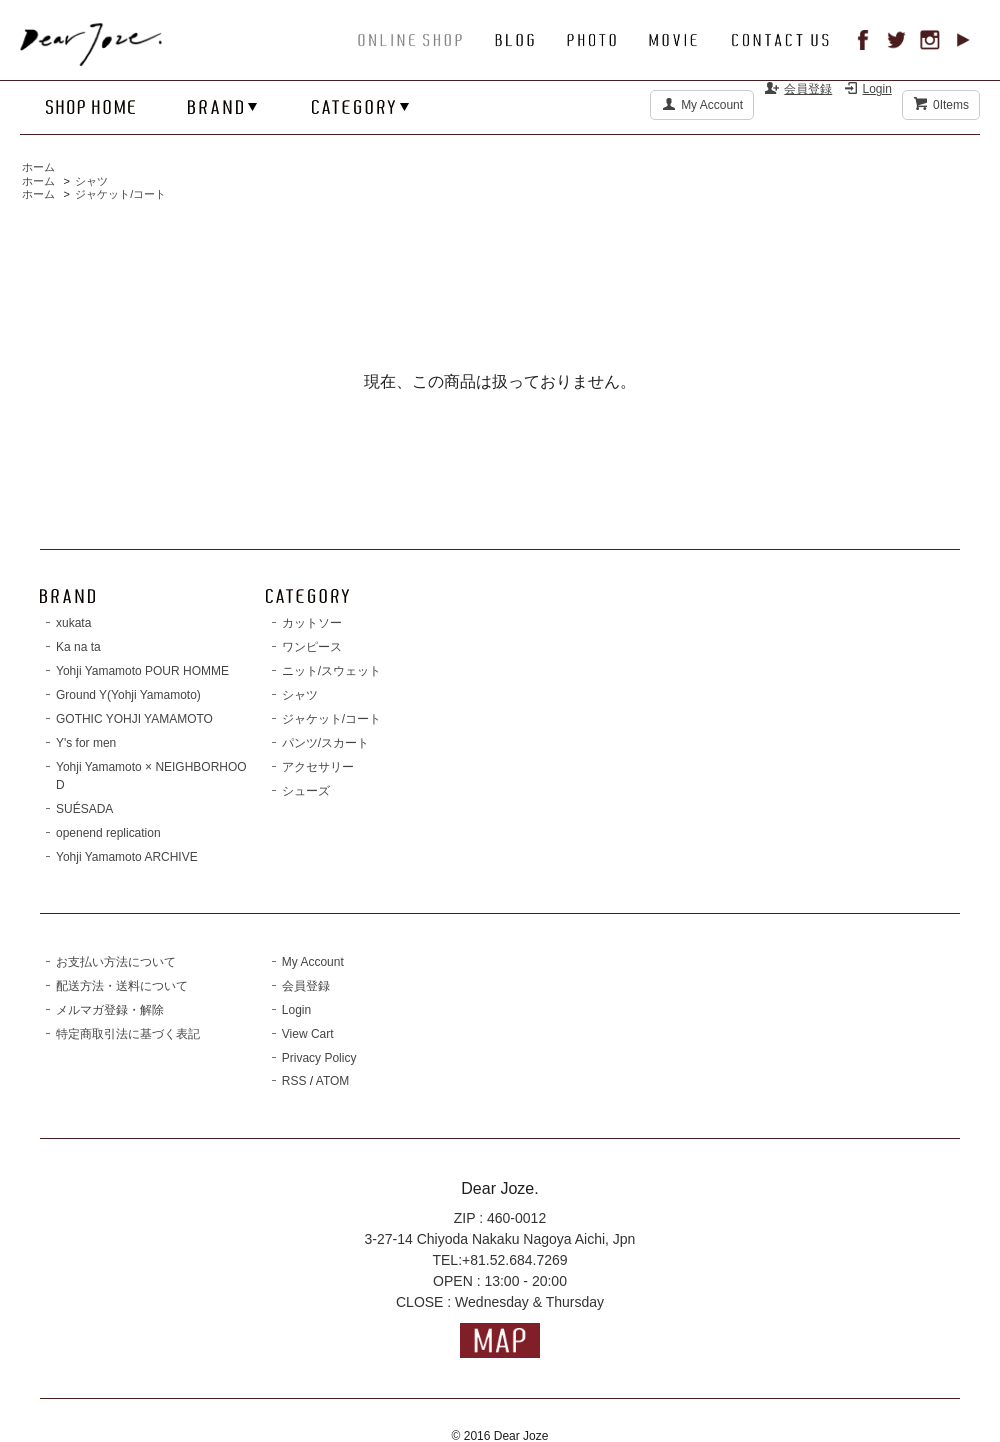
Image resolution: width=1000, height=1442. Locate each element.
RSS (294, 1081)
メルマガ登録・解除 (110, 1010)
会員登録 (808, 89)
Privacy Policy (319, 1058)
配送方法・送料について (122, 986)
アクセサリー (318, 767)
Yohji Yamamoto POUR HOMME (142, 671)
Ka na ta (78, 647)
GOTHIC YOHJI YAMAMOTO (134, 719)
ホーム (38, 167)
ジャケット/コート (120, 194)
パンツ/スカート (325, 743)
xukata (73, 623)
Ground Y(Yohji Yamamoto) (128, 695)
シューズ (306, 791)
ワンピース (312, 647)
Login (877, 89)
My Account (712, 105)
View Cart (308, 1034)
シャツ (91, 181)
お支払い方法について (116, 962)
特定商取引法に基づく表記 (128, 1034)
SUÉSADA (84, 809)
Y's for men (86, 743)
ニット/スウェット (331, 671)
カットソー (312, 623)
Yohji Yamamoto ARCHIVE (127, 857)
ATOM (333, 1081)
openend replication (108, 833)
